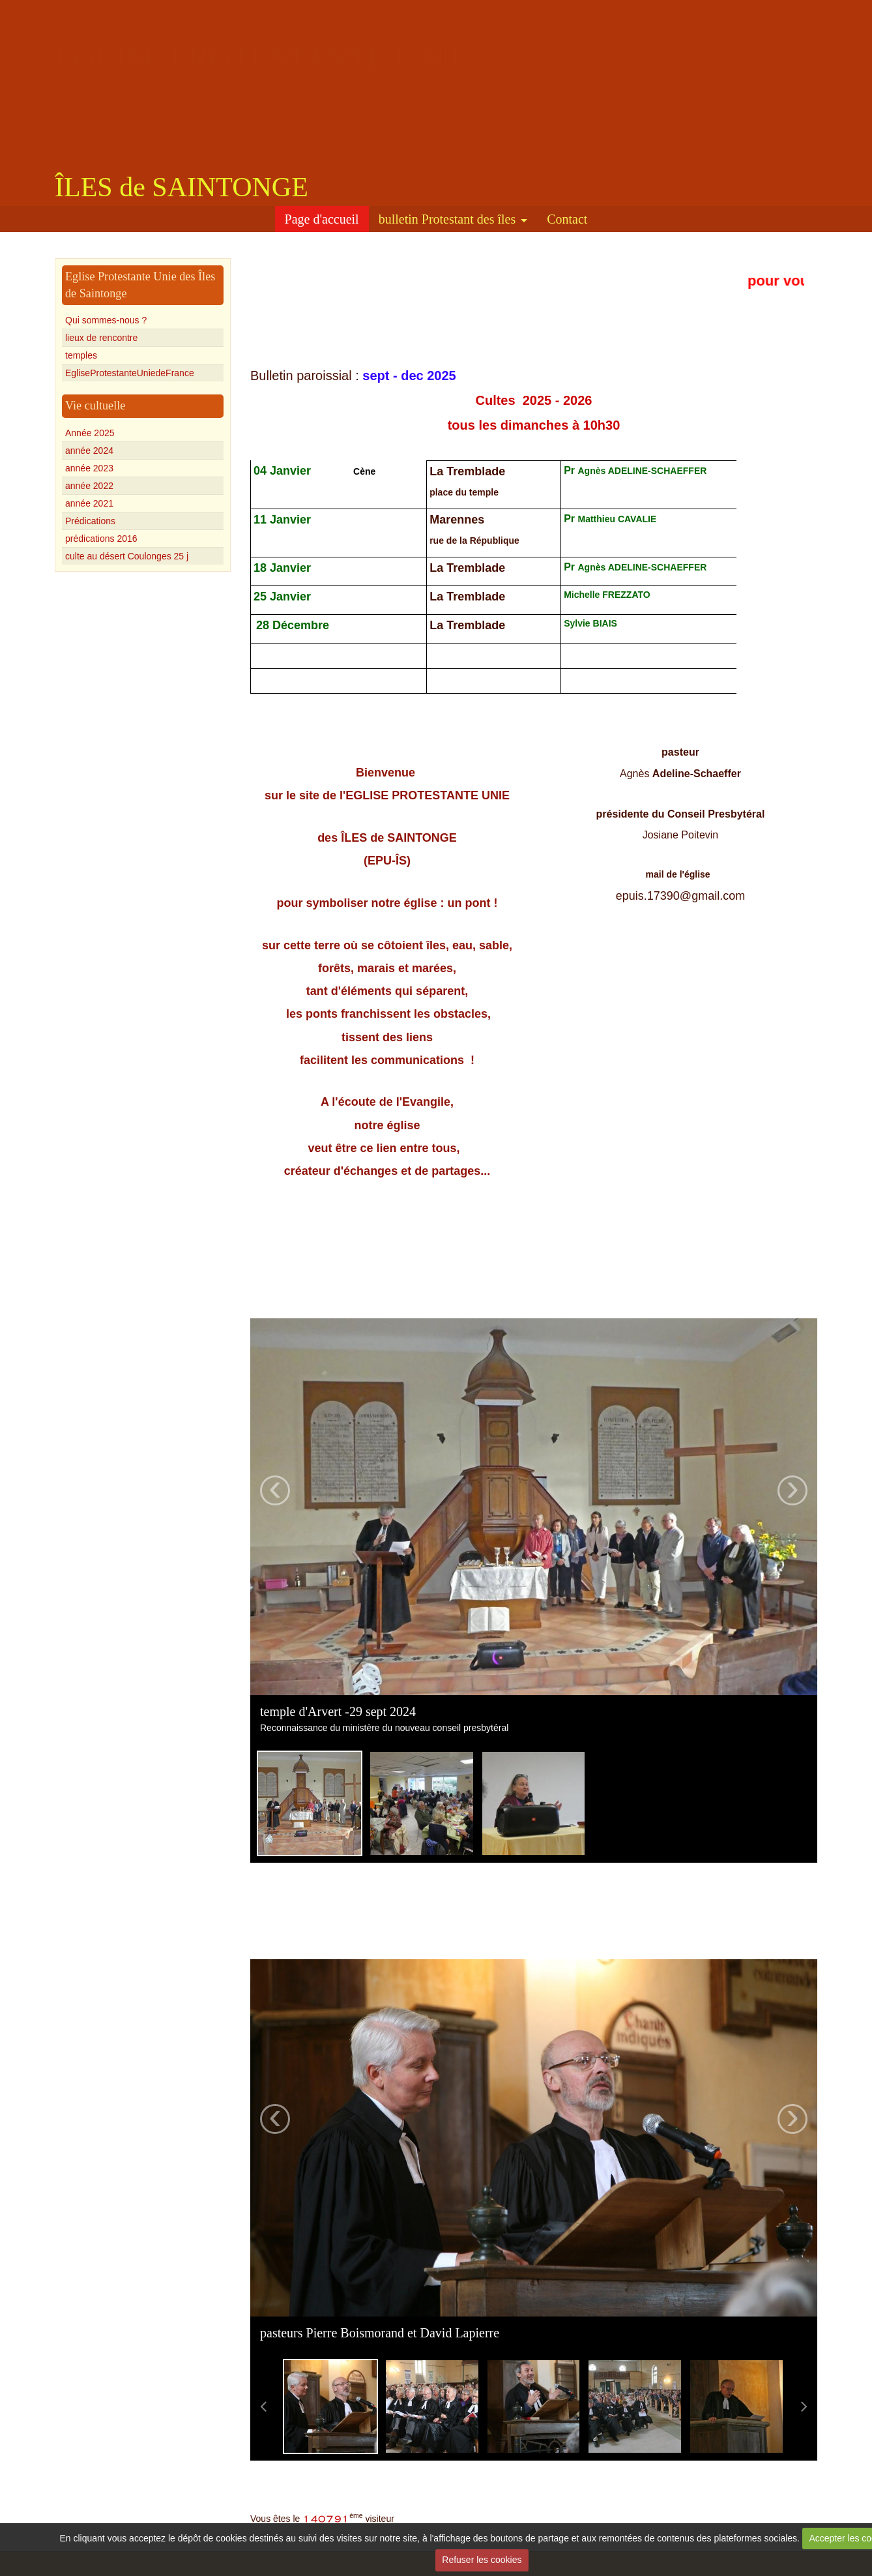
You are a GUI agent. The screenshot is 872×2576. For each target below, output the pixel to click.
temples (81, 355)
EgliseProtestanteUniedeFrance (129, 373)
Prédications (90, 521)
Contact (567, 219)
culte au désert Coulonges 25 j (126, 556)
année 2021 (89, 503)
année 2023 (89, 468)
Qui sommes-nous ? (106, 320)
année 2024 (89, 450)
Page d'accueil (322, 219)
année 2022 (89, 486)
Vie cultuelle (95, 405)
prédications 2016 (101, 538)
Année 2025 (90, 433)
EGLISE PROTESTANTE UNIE (262, 57)
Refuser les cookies (481, 2559)
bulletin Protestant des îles (447, 219)
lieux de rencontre (101, 338)
